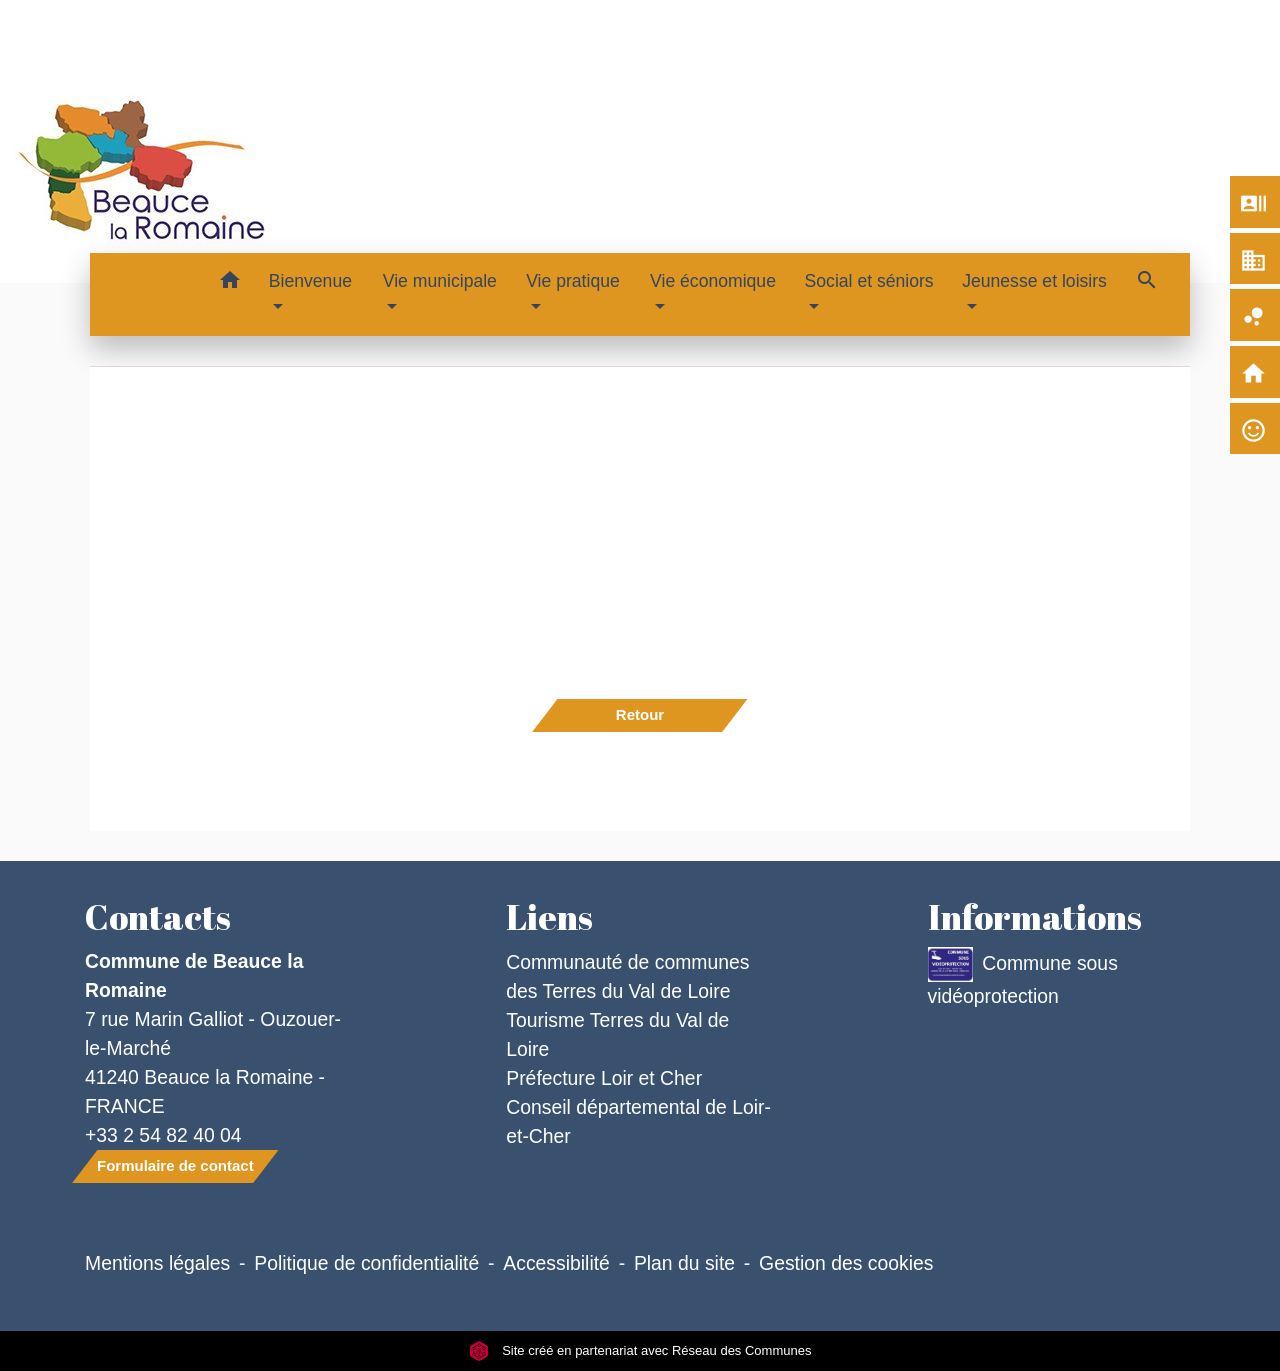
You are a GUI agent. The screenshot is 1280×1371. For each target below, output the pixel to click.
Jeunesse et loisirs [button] (1034, 281)
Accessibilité (556, 1263)
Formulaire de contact (175, 1165)
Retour (640, 714)
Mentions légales (157, 1263)
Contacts (158, 917)
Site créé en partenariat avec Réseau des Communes (640, 1350)
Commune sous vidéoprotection (1023, 977)
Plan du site (684, 1263)
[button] (230, 283)
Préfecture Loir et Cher (604, 1078)
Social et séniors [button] (869, 281)
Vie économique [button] (713, 281)
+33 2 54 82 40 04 (163, 1135)
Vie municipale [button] (440, 281)
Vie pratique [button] (573, 281)
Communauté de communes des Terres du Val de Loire (627, 976)
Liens (549, 917)
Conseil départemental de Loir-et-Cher (638, 1121)
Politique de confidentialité (366, 1263)
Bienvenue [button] (310, 281)
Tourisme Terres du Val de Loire (617, 1034)
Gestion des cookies (846, 1263)
